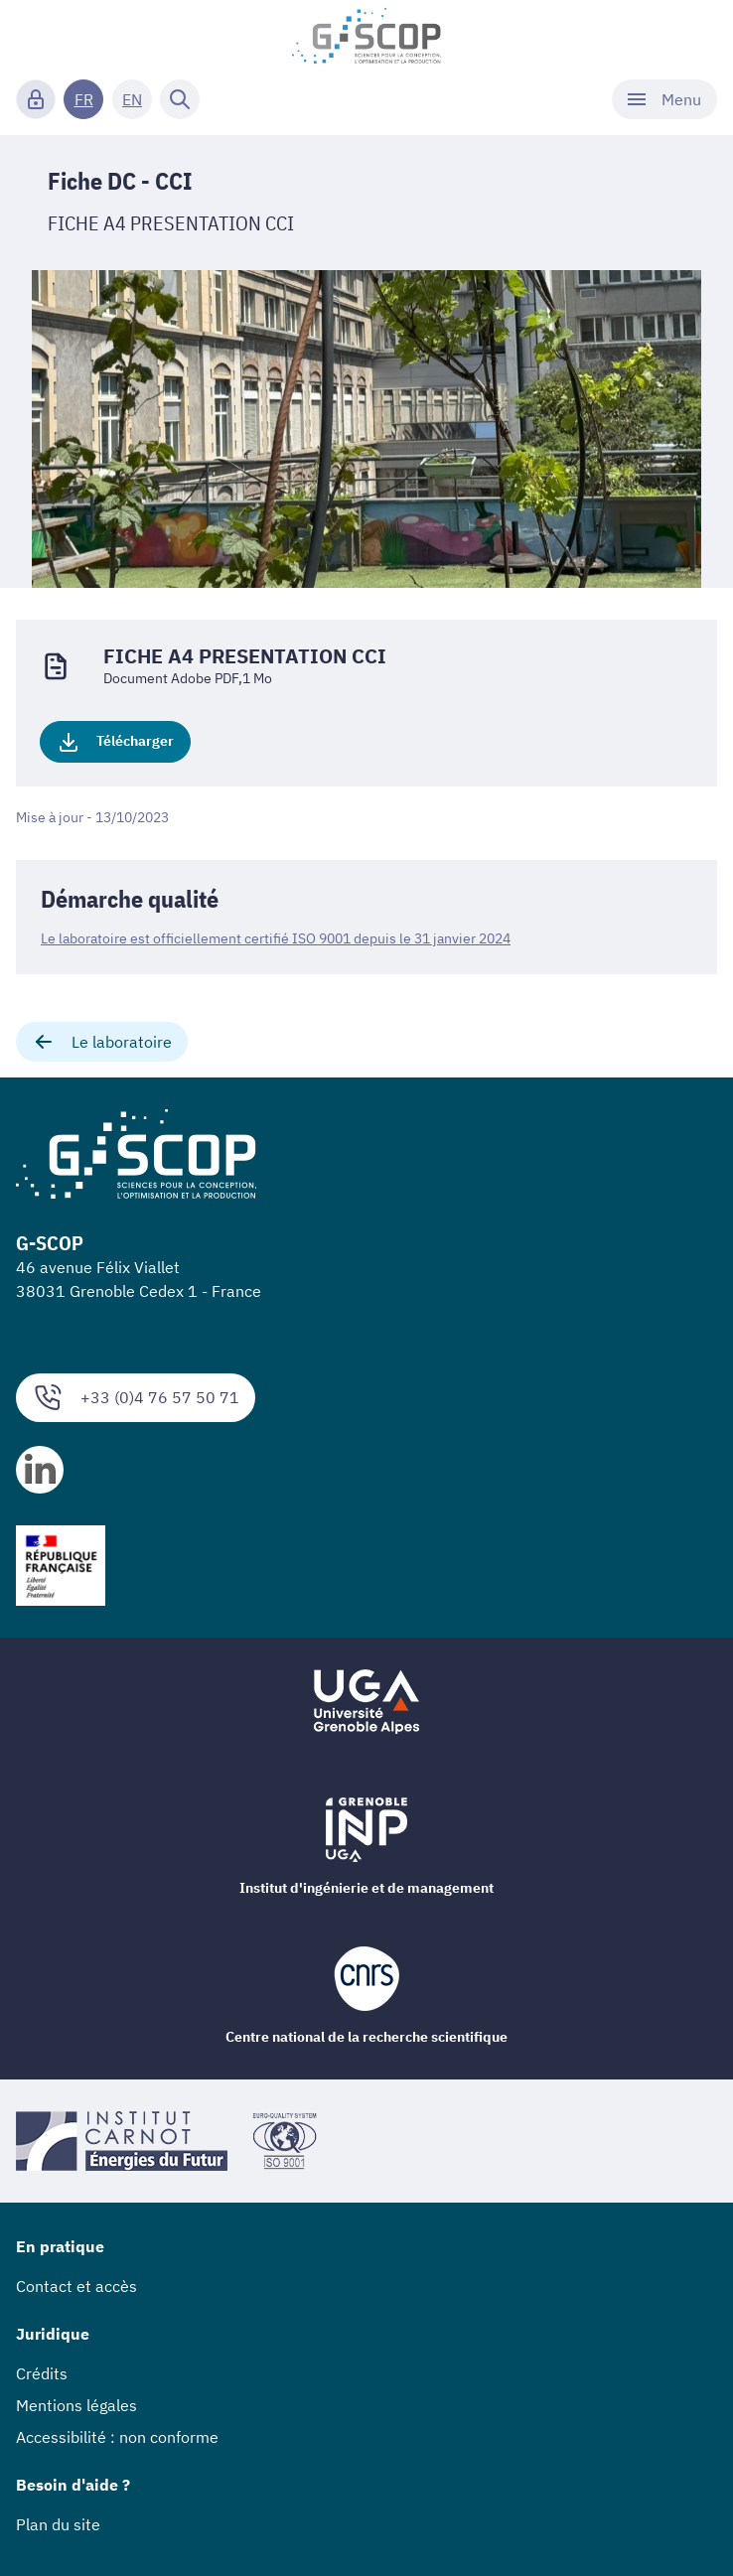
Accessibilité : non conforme (117, 2437)
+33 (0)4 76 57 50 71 (135, 1397)
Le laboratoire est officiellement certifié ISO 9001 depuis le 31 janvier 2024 (276, 938)
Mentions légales (76, 2405)
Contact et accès (76, 2286)
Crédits (42, 2373)
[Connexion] (36, 99)
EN (132, 99)
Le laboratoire (102, 1042)
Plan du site (58, 2524)
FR (83, 99)
